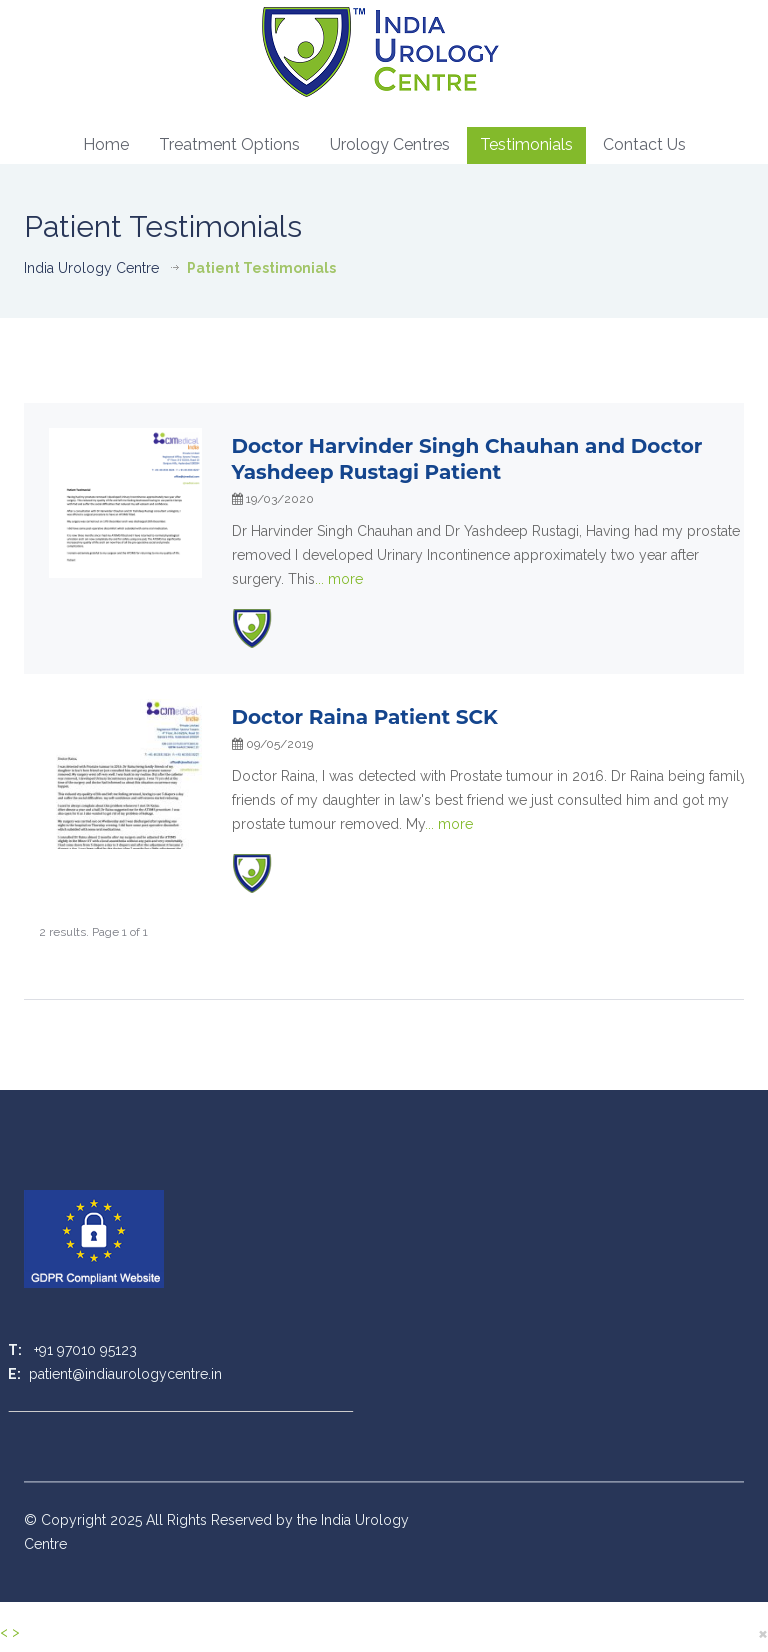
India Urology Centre (91, 268)
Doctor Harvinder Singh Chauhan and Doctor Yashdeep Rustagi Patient (467, 459)
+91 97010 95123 (83, 1350)
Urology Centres (390, 144)
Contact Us (644, 144)
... (339, 579)
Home (106, 144)
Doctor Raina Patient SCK (365, 717)
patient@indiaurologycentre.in (123, 1374)
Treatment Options (229, 144)
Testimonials (526, 144)
